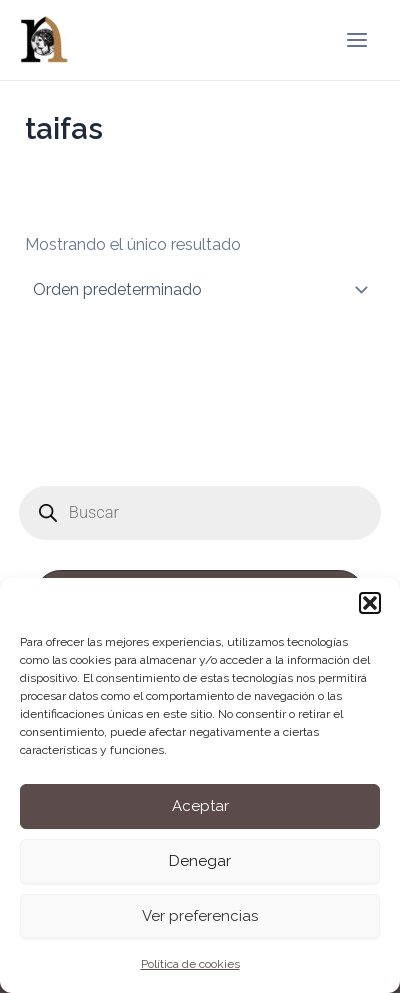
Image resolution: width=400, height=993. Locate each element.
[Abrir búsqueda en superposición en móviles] (200, 513)
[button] (370, 603)
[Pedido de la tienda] (199, 290)
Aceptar (200, 806)
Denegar (200, 861)
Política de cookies (190, 964)
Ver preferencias (200, 916)
